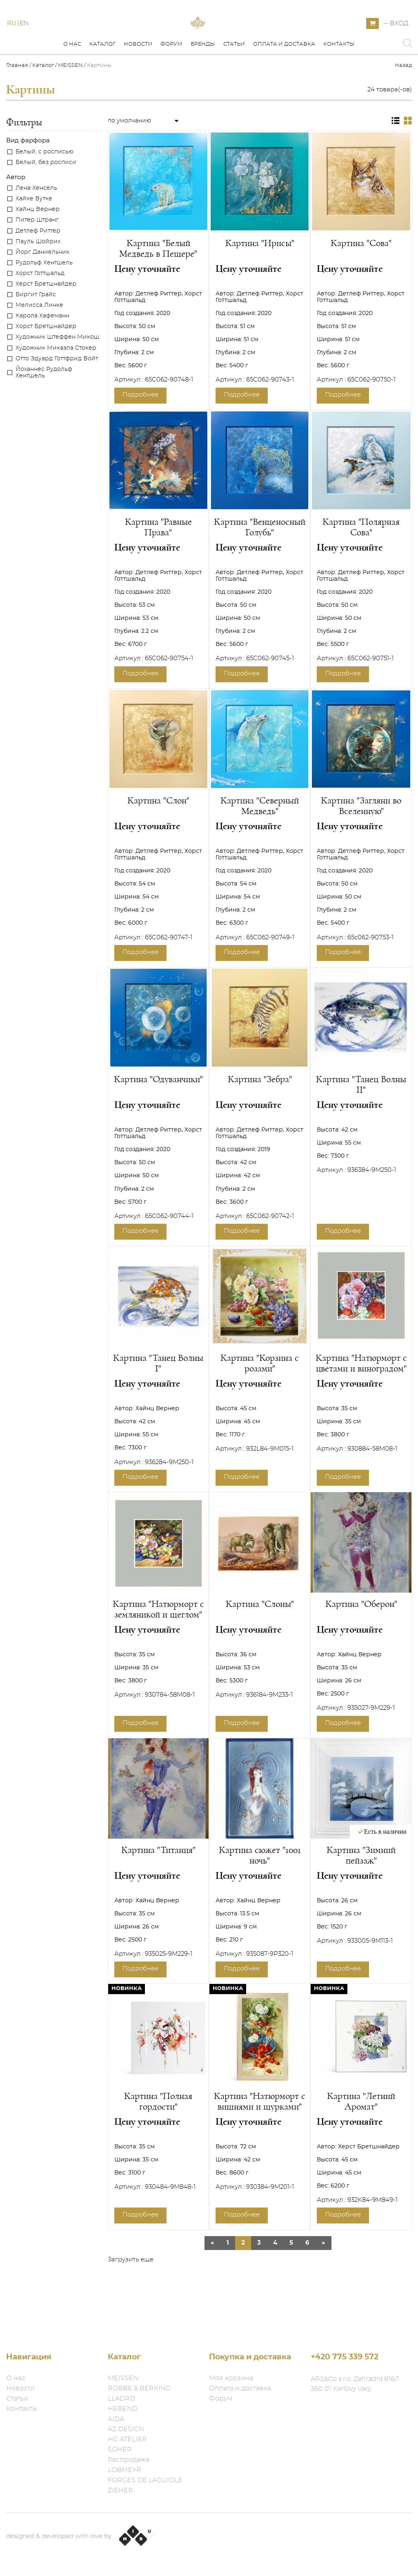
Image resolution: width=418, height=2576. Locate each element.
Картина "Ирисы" (259, 280)
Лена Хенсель (36, 225)
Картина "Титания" (158, 1887)
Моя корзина (231, 2378)
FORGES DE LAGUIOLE (145, 2480)
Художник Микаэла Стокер (56, 385)
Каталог (102, 81)
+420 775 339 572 (344, 2357)
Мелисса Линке (39, 342)
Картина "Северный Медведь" (259, 842)
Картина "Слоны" (260, 1641)
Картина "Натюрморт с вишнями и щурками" (259, 2138)
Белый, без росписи (46, 199)
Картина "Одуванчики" (158, 1116)
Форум (171, 81)
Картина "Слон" (158, 837)
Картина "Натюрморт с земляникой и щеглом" (158, 1646)
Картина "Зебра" (260, 1116)
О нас (72, 81)
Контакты (339, 81)
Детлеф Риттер (38, 268)
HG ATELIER (127, 2439)
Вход (399, 42)
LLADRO (121, 2398)
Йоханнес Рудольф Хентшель (44, 409)
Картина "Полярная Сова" (361, 564)
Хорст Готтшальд (40, 310)
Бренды (203, 81)
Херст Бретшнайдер (46, 321)
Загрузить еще (130, 2296)
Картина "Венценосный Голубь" (259, 564)
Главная (17, 102)
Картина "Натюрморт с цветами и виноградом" (361, 1400)
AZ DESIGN (126, 2429)
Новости (138, 81)
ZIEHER (120, 2490)
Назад (403, 102)
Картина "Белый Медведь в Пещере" (158, 285)
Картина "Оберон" (361, 1641)
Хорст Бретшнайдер (46, 363)
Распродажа (128, 2459)
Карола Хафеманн (42, 352)
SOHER (120, 2449)
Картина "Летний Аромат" (361, 2138)
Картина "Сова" (361, 280)
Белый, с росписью (44, 188)
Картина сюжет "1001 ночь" (260, 1892)
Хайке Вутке (34, 235)
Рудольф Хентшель (44, 299)
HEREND (123, 2408)
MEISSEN (70, 102)
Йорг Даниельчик (42, 289)
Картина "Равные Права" (158, 564)
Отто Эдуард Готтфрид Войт (57, 395)
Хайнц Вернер (38, 246)
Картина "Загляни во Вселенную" (361, 842)
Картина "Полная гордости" (158, 2138)
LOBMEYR (124, 2470)
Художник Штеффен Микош (57, 374)
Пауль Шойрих (38, 278)
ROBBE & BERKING (139, 2388)
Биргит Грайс (36, 331)
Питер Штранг (37, 257)
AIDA (116, 2419)
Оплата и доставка (284, 81)
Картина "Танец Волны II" (361, 1121)
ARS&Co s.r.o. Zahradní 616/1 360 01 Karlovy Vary (355, 2384)
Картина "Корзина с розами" (259, 1400)
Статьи (234, 81)
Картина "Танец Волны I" (158, 1400)
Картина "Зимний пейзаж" (361, 1892)
